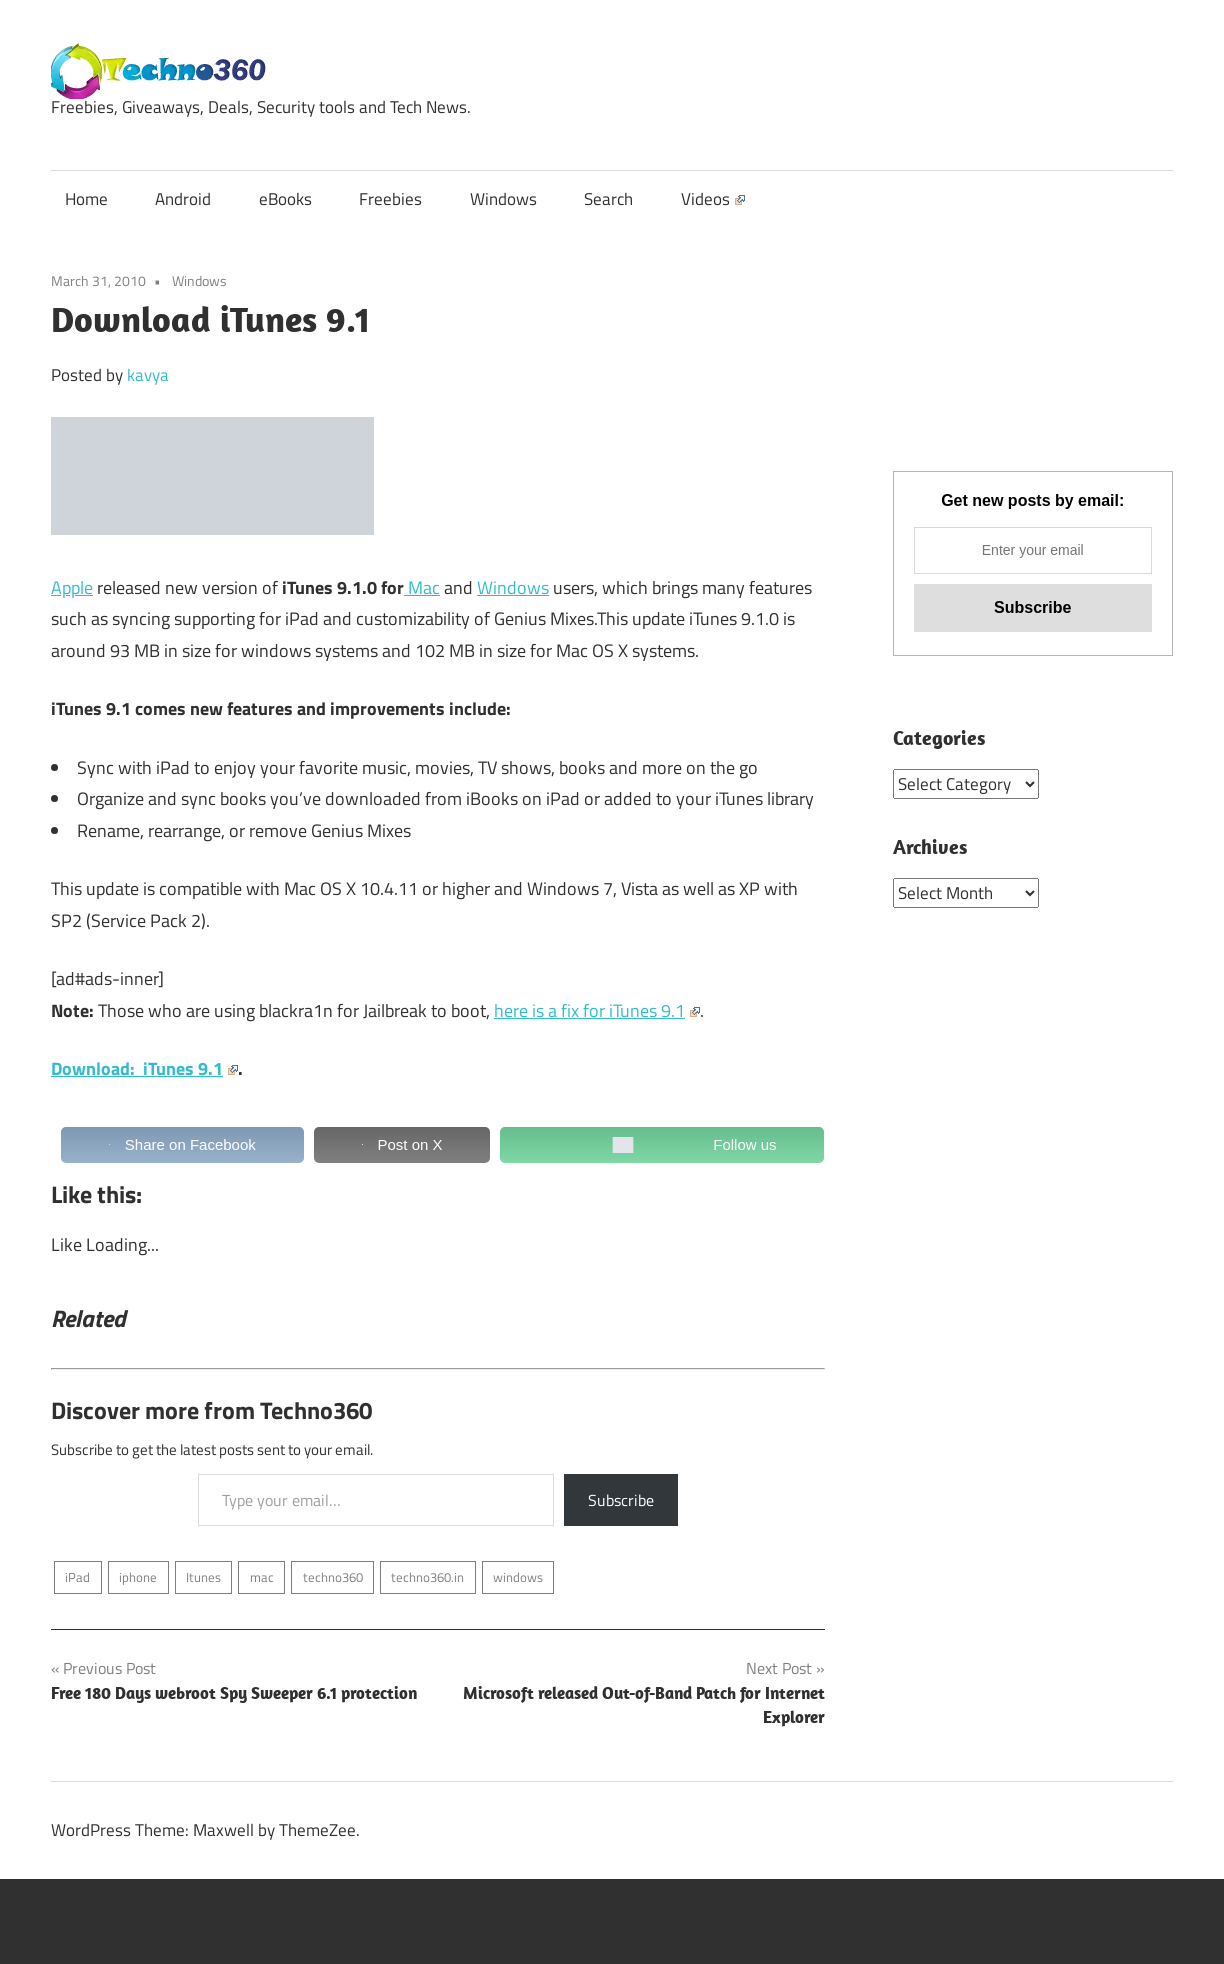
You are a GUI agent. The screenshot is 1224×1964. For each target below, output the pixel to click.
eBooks (285, 199)
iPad (77, 1577)
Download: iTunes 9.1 (144, 1068)
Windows (503, 199)
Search (608, 199)
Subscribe (621, 1500)
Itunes (203, 1577)
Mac (422, 587)
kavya (148, 375)
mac (262, 1577)
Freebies (390, 199)
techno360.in (427, 1577)
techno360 (333, 1577)
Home (86, 199)
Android (183, 199)
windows (518, 1577)
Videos (713, 199)
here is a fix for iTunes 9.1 (597, 1010)
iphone (138, 1577)
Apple (72, 587)
